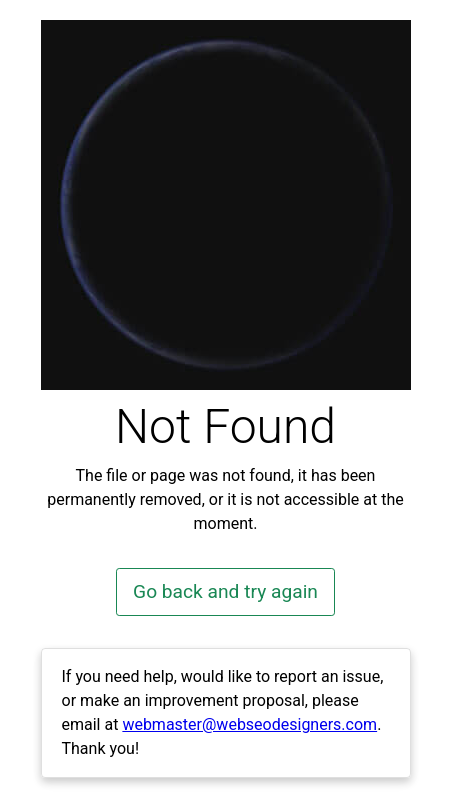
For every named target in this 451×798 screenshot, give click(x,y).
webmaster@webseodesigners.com (249, 724)
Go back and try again (225, 591)
